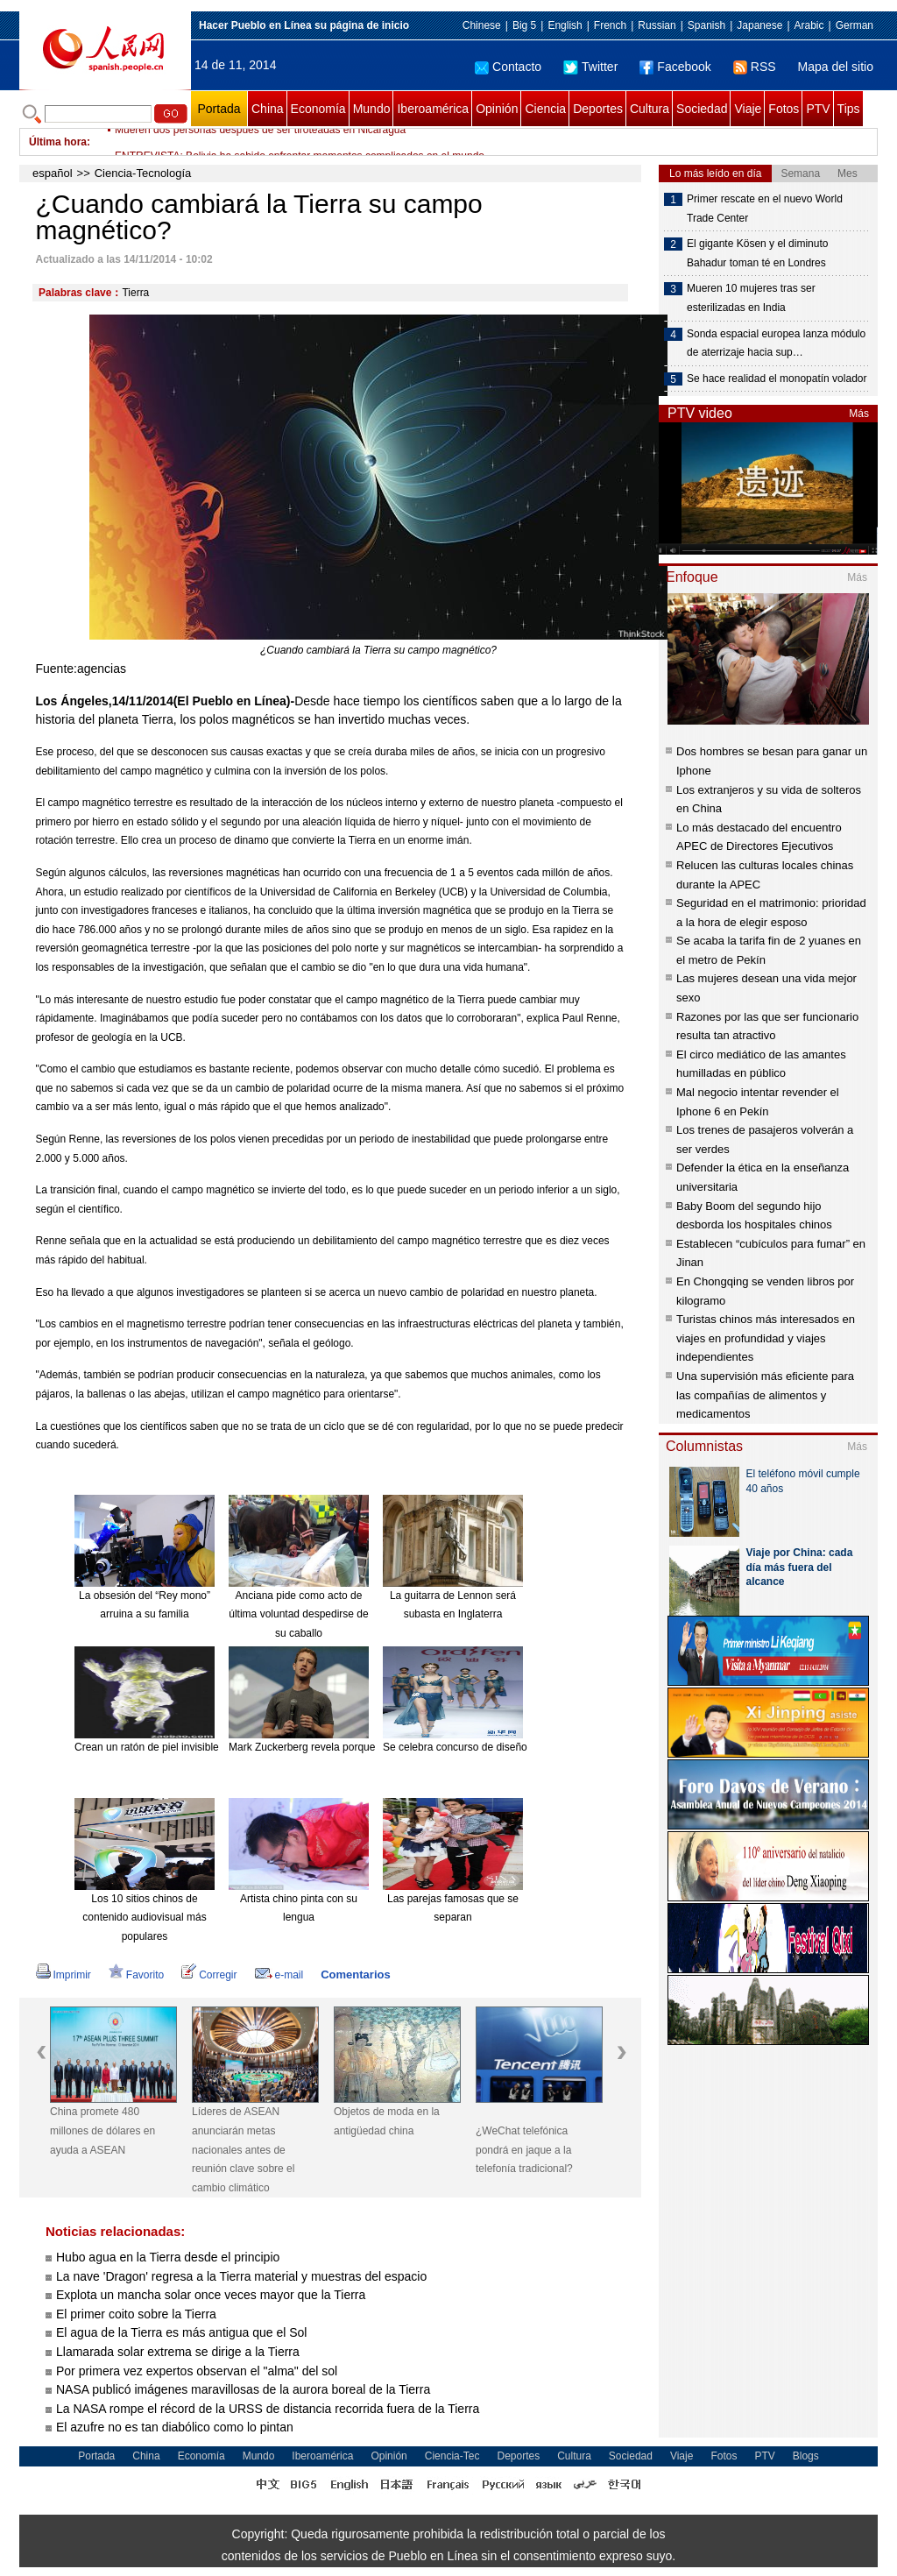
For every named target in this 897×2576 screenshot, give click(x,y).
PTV (818, 109)
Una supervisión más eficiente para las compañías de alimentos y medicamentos (765, 1394)
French (610, 25)
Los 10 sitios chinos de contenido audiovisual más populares (144, 1918)
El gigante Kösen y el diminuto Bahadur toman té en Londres (757, 253)
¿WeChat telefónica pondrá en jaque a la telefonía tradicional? (524, 2150)
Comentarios (355, 1974)
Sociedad (701, 109)
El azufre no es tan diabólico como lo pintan (174, 2427)
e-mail (279, 1975)
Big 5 (524, 25)
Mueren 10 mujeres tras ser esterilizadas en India (751, 298)
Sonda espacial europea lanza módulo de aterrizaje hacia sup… (776, 343)
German (854, 25)
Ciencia (545, 109)
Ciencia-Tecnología (143, 173)
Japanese (759, 25)
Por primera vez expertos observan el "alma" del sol (196, 2371)
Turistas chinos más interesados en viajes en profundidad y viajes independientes (765, 1338)
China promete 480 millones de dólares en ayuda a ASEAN (102, 2130)
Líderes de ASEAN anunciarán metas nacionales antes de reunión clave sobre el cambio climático (243, 2149)
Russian (656, 25)
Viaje (747, 109)
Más (859, 413)
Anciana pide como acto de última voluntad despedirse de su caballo (298, 1614)
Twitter (590, 67)
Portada (218, 109)
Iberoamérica (433, 109)
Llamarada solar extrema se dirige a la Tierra (178, 2352)
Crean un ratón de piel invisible (146, 1747)
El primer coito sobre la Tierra (136, 2314)
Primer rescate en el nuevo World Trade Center (765, 208)
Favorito (136, 1975)
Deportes (598, 109)
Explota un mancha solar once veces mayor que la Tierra (210, 2295)
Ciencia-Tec (452, 2456)
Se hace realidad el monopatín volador (776, 378)
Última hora (58, 142)
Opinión (497, 109)
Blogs (806, 2456)
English (564, 25)
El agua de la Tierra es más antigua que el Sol (181, 2332)
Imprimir (63, 1975)
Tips (848, 109)
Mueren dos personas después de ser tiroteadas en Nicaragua (260, 142)
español (52, 173)
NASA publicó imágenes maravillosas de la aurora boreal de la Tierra (243, 2389)
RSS (754, 67)
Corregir (209, 1975)
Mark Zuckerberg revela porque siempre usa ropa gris (354, 1747)
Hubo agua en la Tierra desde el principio (167, 2257)
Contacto (508, 67)
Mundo (372, 109)
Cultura (649, 109)
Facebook (674, 67)
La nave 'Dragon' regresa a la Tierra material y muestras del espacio (241, 2276)
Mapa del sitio (835, 67)
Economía (318, 109)
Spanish (706, 25)
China (267, 109)
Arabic (809, 25)
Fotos (783, 109)
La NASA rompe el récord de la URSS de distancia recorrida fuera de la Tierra (267, 2409)
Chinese (482, 25)
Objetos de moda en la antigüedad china (387, 2121)
